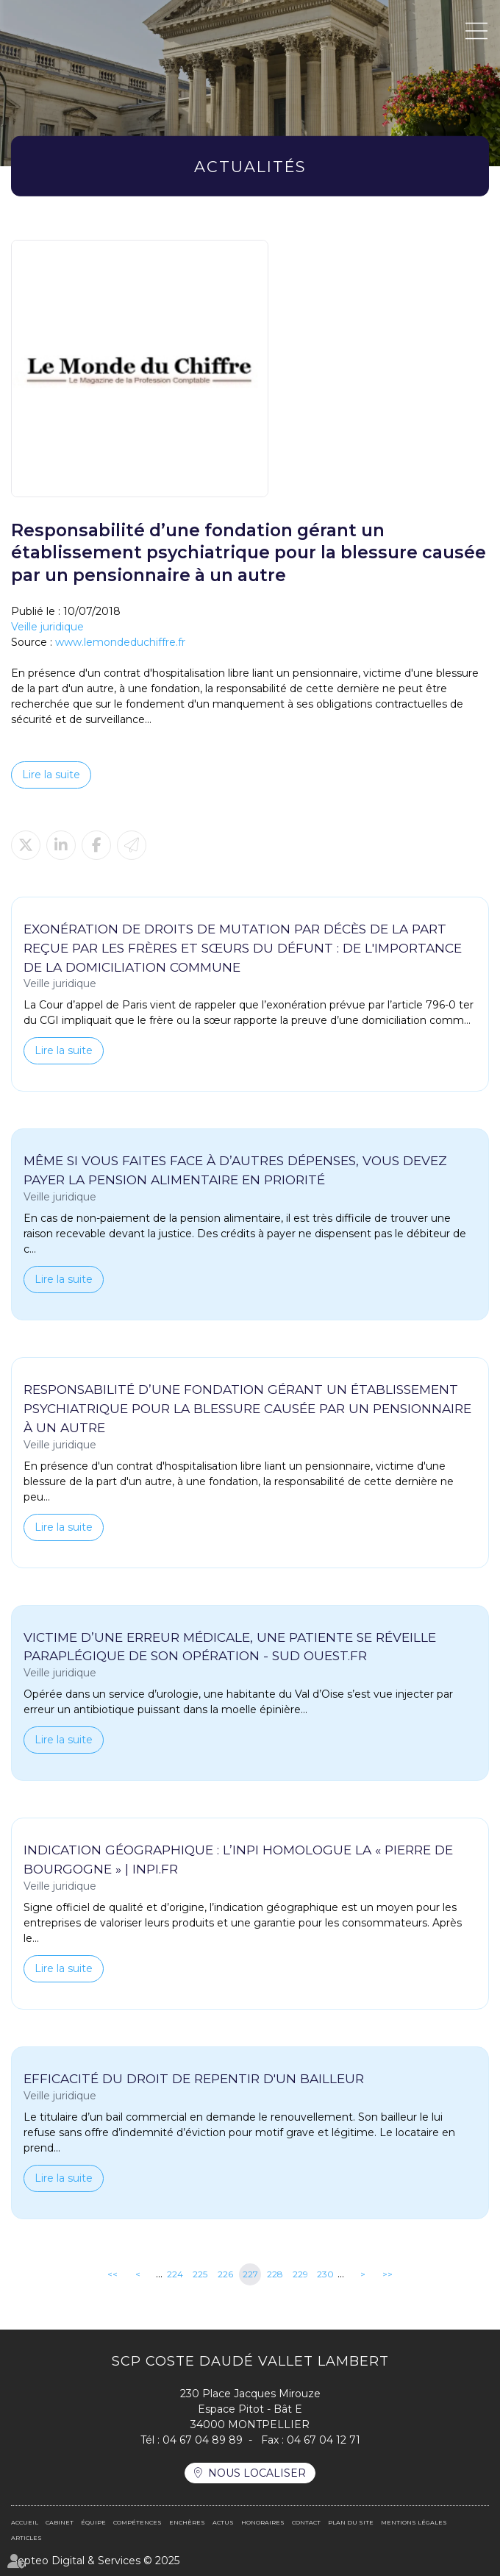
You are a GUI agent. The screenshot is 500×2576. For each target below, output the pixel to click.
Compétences (137, 2522)
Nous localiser (257, 2473)
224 (175, 2274)
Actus (223, 2522)
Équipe (93, 2522)
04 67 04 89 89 (202, 2440)
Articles (26, 2537)
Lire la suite (51, 774)
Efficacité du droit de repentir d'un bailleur (194, 2078)
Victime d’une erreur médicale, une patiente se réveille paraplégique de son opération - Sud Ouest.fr (230, 1646)
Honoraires (263, 2522)
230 (325, 2274)
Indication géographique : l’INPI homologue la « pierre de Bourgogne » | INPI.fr (238, 1859)
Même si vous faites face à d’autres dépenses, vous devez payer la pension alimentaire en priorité (235, 1170)
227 (250, 2274)
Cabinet (60, 2522)
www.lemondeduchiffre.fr (120, 642)
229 (300, 2274)
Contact (306, 2522)
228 (275, 2274)
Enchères (187, 2522)
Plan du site (351, 2522)
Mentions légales (414, 2522)
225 (200, 2274)
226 (225, 2274)
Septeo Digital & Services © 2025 (95, 2560)
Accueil (24, 2522)
